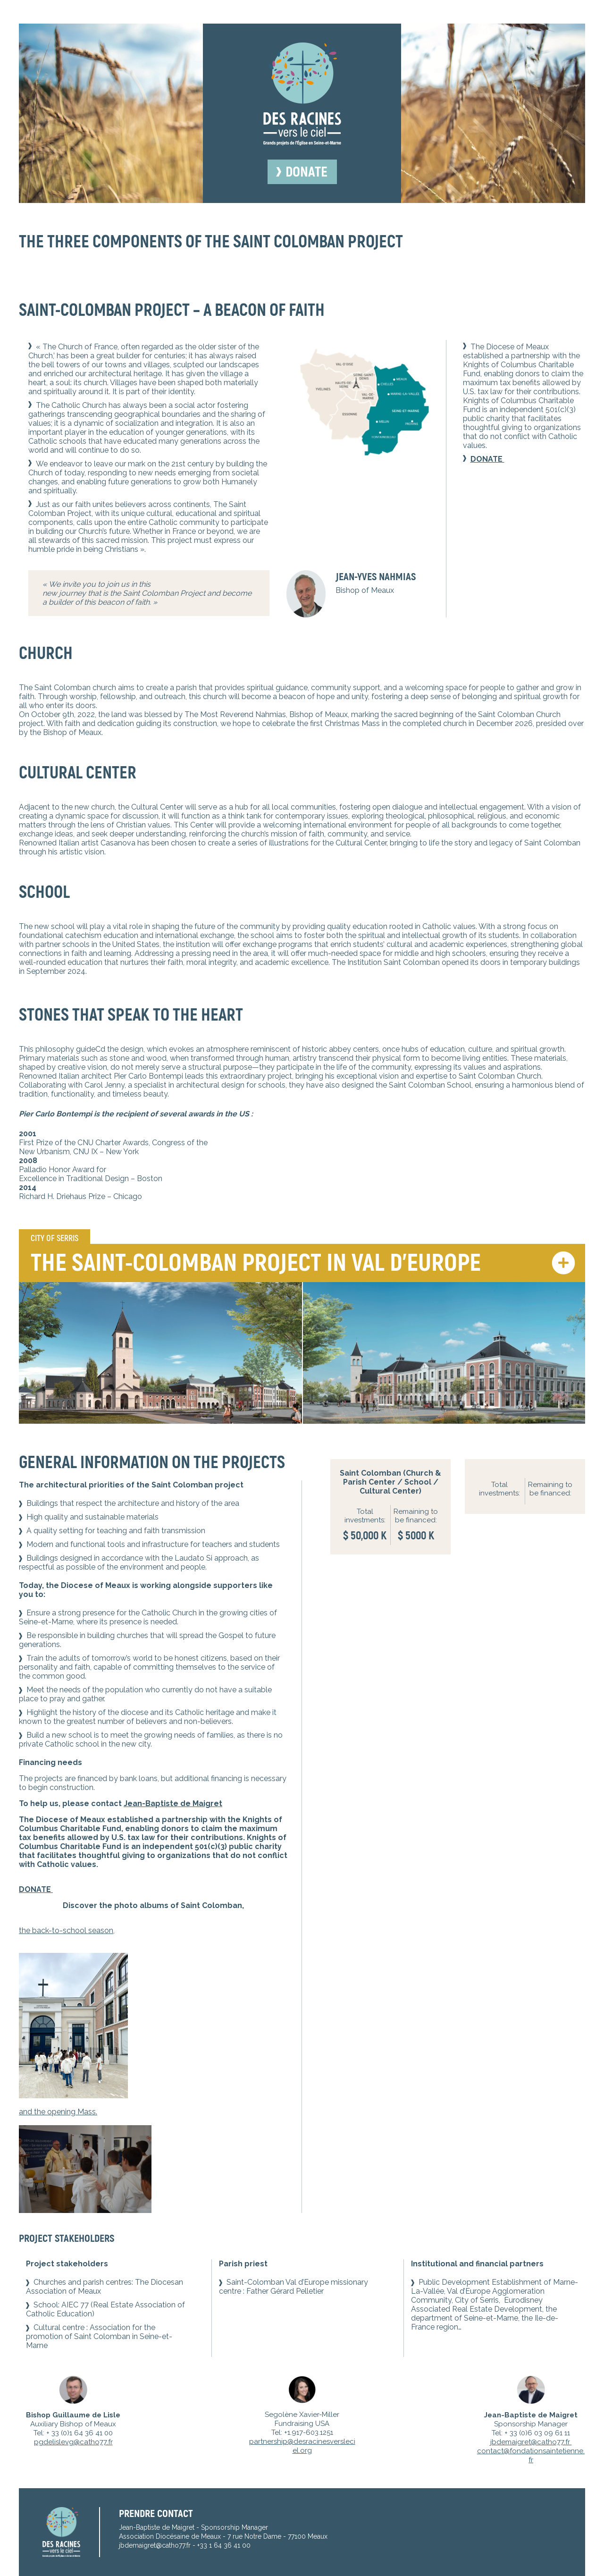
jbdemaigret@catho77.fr (531, 2442)
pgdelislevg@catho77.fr (73, 2442)
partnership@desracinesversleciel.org (302, 2446)
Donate (306, 172)
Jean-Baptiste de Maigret (173, 1803)
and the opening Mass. (58, 2111)
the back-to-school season (66, 1930)
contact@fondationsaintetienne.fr (531, 2455)
